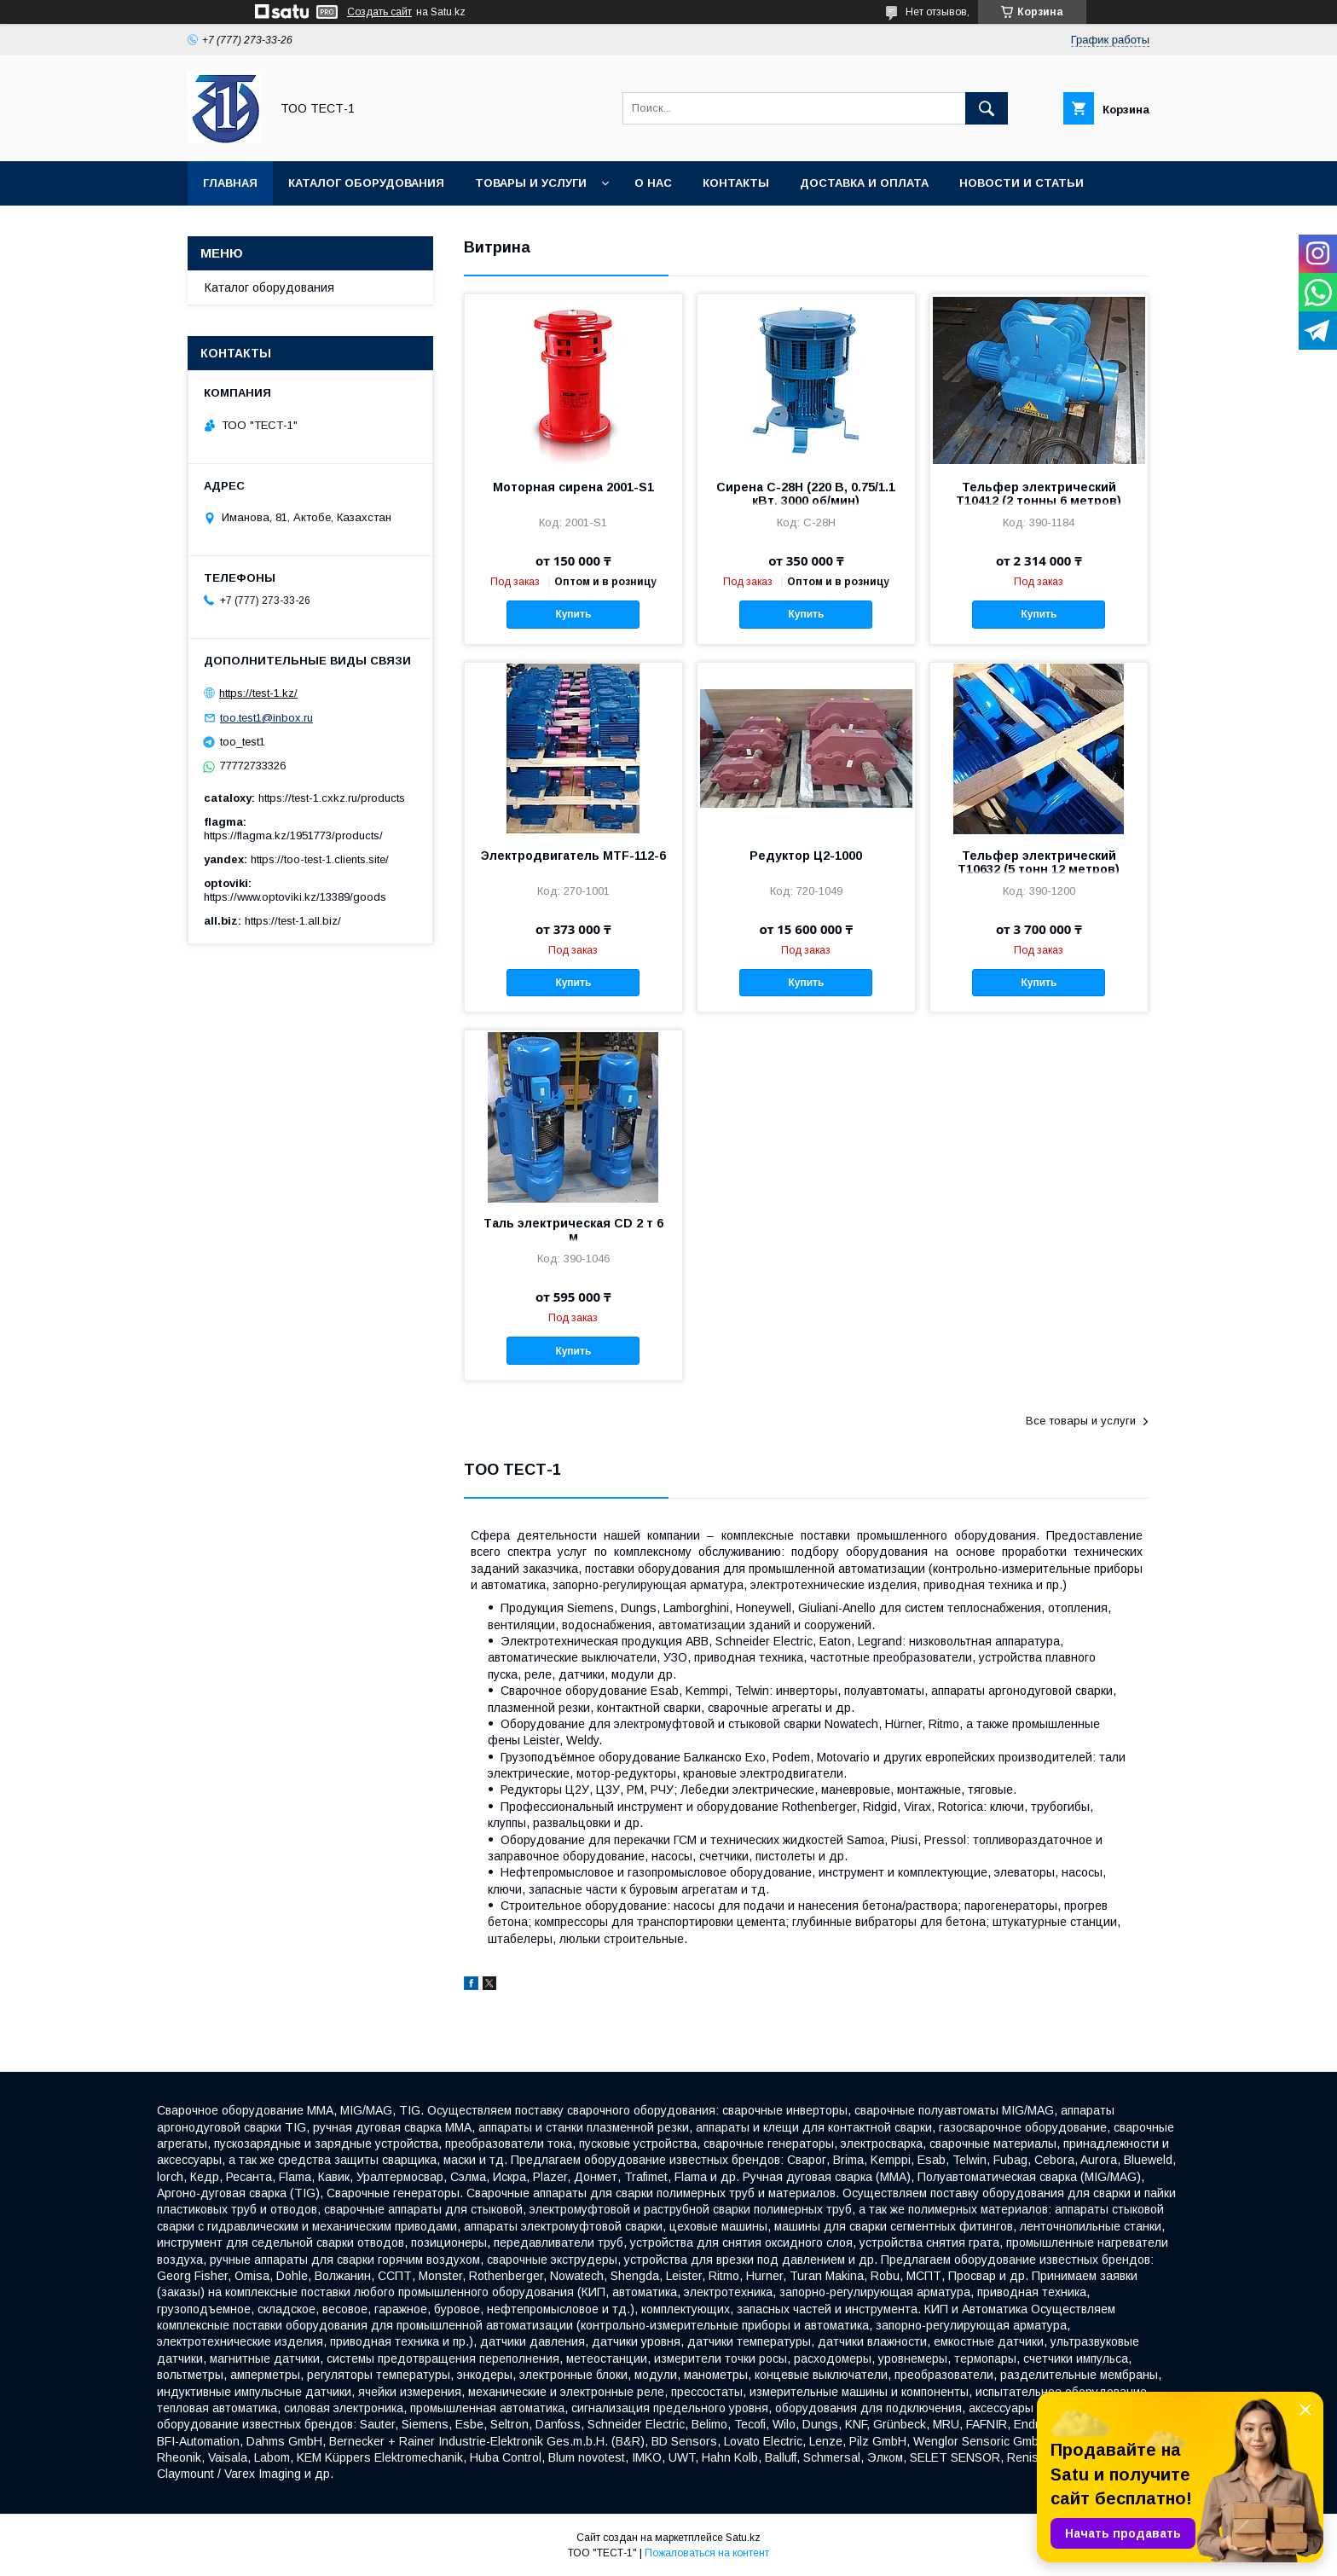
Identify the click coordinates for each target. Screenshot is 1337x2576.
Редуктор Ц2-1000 (806, 855)
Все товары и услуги (1081, 1420)
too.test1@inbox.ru (266, 717)
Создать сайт (379, 12)
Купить (573, 614)
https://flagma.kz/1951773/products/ (293, 835)
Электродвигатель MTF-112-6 (573, 855)
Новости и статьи (1021, 183)
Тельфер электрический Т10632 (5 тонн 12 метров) (1039, 862)
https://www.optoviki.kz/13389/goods (295, 897)
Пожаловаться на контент (707, 2553)
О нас (653, 183)
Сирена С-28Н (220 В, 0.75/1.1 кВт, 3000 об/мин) (805, 494)
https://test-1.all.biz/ (293, 920)
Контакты (736, 183)
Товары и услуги (531, 183)
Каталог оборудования (366, 183)
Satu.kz (743, 2538)
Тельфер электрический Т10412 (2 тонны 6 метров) (1038, 494)
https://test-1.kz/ (258, 693)
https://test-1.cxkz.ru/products (331, 798)
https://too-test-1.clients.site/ (320, 859)
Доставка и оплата (864, 183)
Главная (230, 183)
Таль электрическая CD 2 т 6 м (573, 1230)
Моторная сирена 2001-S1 (573, 487)
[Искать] (986, 108)
